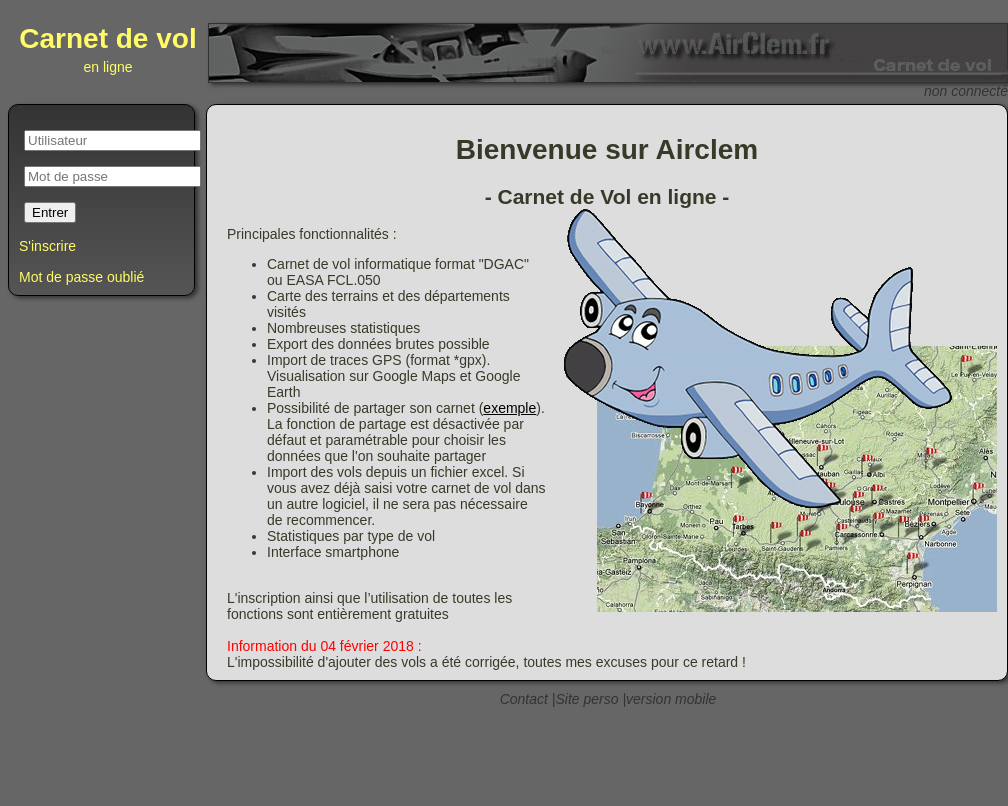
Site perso (586, 699)
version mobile (671, 699)
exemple (509, 408)
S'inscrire (47, 246)
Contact (524, 699)
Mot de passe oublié (81, 277)
